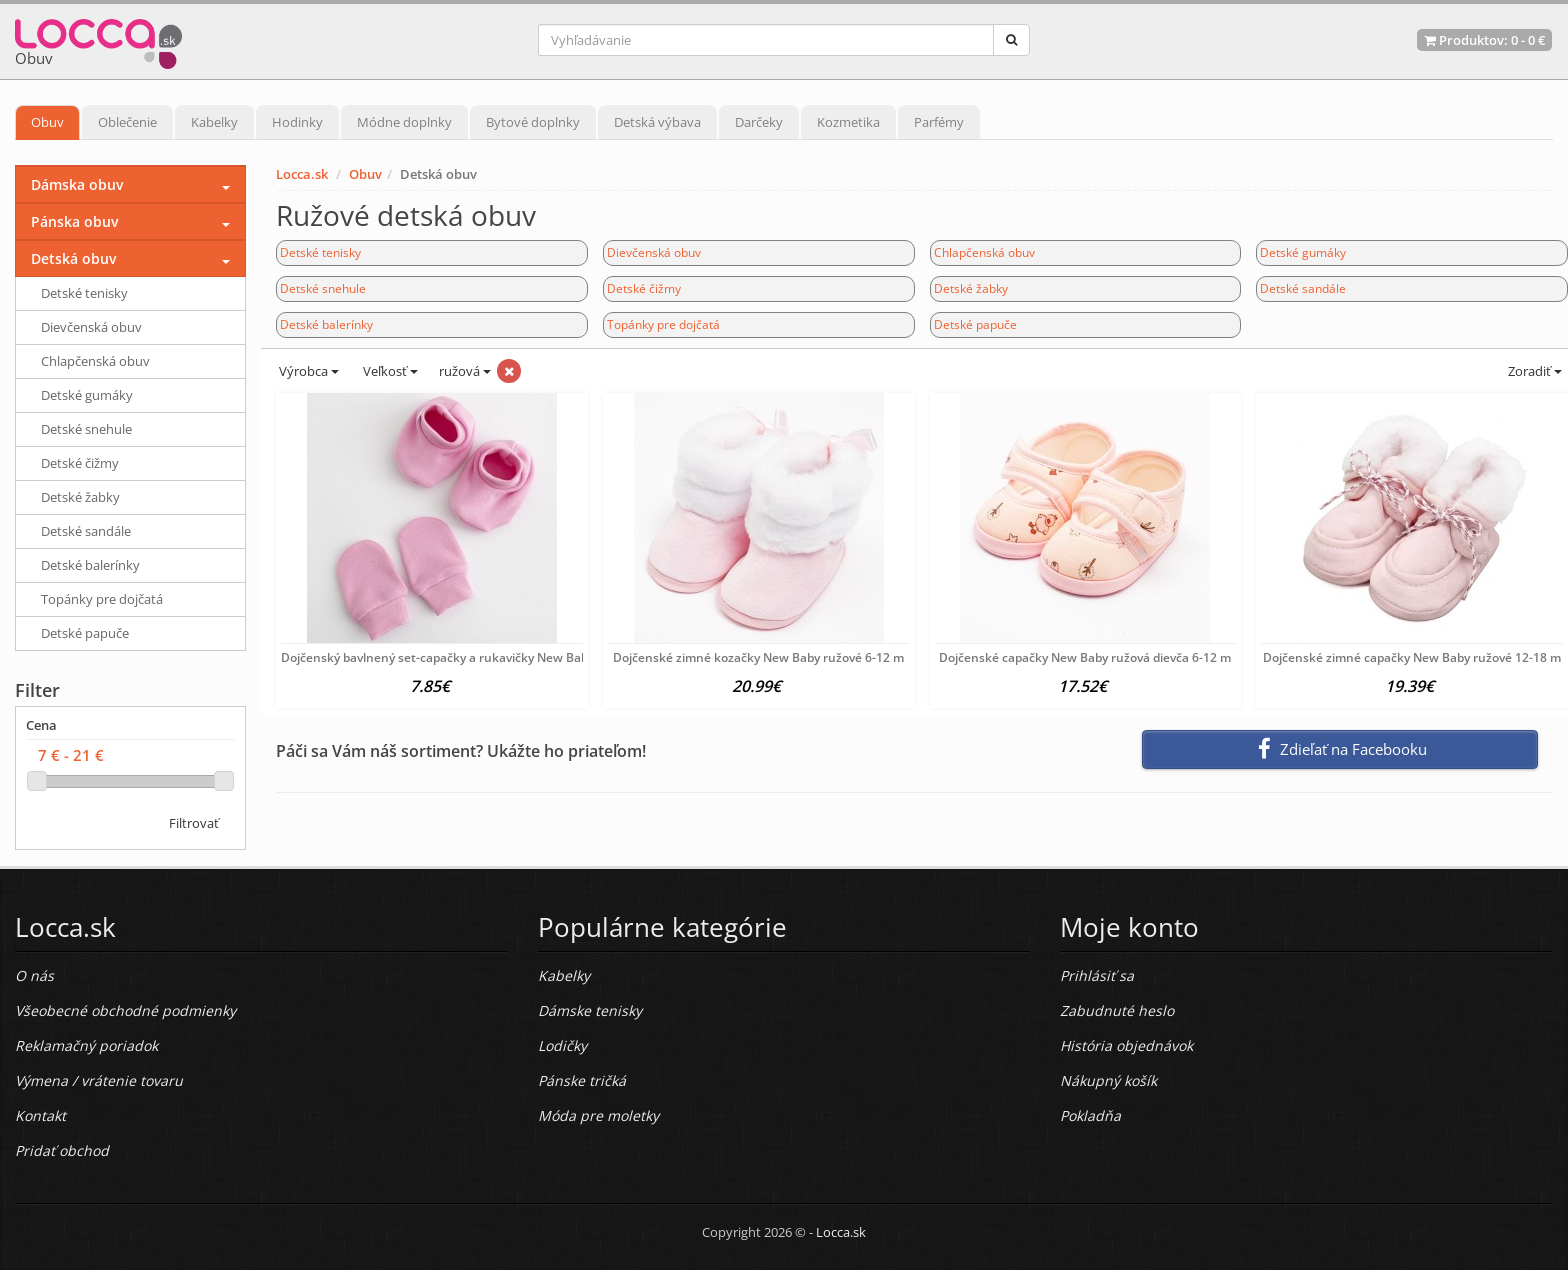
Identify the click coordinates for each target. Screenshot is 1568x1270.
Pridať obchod (62, 1150)
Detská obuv (73, 258)
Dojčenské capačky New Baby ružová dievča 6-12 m (1085, 657)
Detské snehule (323, 288)
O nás (34, 975)
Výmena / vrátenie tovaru (99, 1080)
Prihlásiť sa (1097, 975)
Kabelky (214, 122)
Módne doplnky (404, 122)
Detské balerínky (326, 324)
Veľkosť (389, 371)
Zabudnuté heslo (1117, 1010)
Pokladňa (1090, 1115)
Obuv (47, 122)
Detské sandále (1303, 288)
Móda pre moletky (598, 1115)
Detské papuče (975, 324)
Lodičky (562, 1045)
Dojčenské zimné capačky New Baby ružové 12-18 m (1412, 657)
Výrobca (307, 371)
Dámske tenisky (590, 1010)
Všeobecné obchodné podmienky (125, 1010)
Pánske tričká (582, 1080)
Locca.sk (302, 174)
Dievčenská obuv (654, 252)
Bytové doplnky (533, 122)
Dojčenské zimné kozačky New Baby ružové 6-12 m (758, 657)
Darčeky (759, 122)
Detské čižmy (644, 288)
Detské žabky (971, 288)
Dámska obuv (77, 184)
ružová (465, 371)
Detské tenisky (320, 252)
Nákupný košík (1108, 1080)
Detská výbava (657, 122)
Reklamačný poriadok (86, 1045)
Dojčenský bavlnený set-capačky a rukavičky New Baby (437, 657)
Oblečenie (127, 122)
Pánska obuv (74, 221)
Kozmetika (848, 122)
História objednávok (1126, 1045)
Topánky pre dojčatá (663, 324)
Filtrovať (194, 823)
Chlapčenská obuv (984, 252)
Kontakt (40, 1115)
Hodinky (297, 122)
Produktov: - (1484, 40)
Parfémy (939, 122)
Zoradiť (1533, 371)
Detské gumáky (1303, 252)
